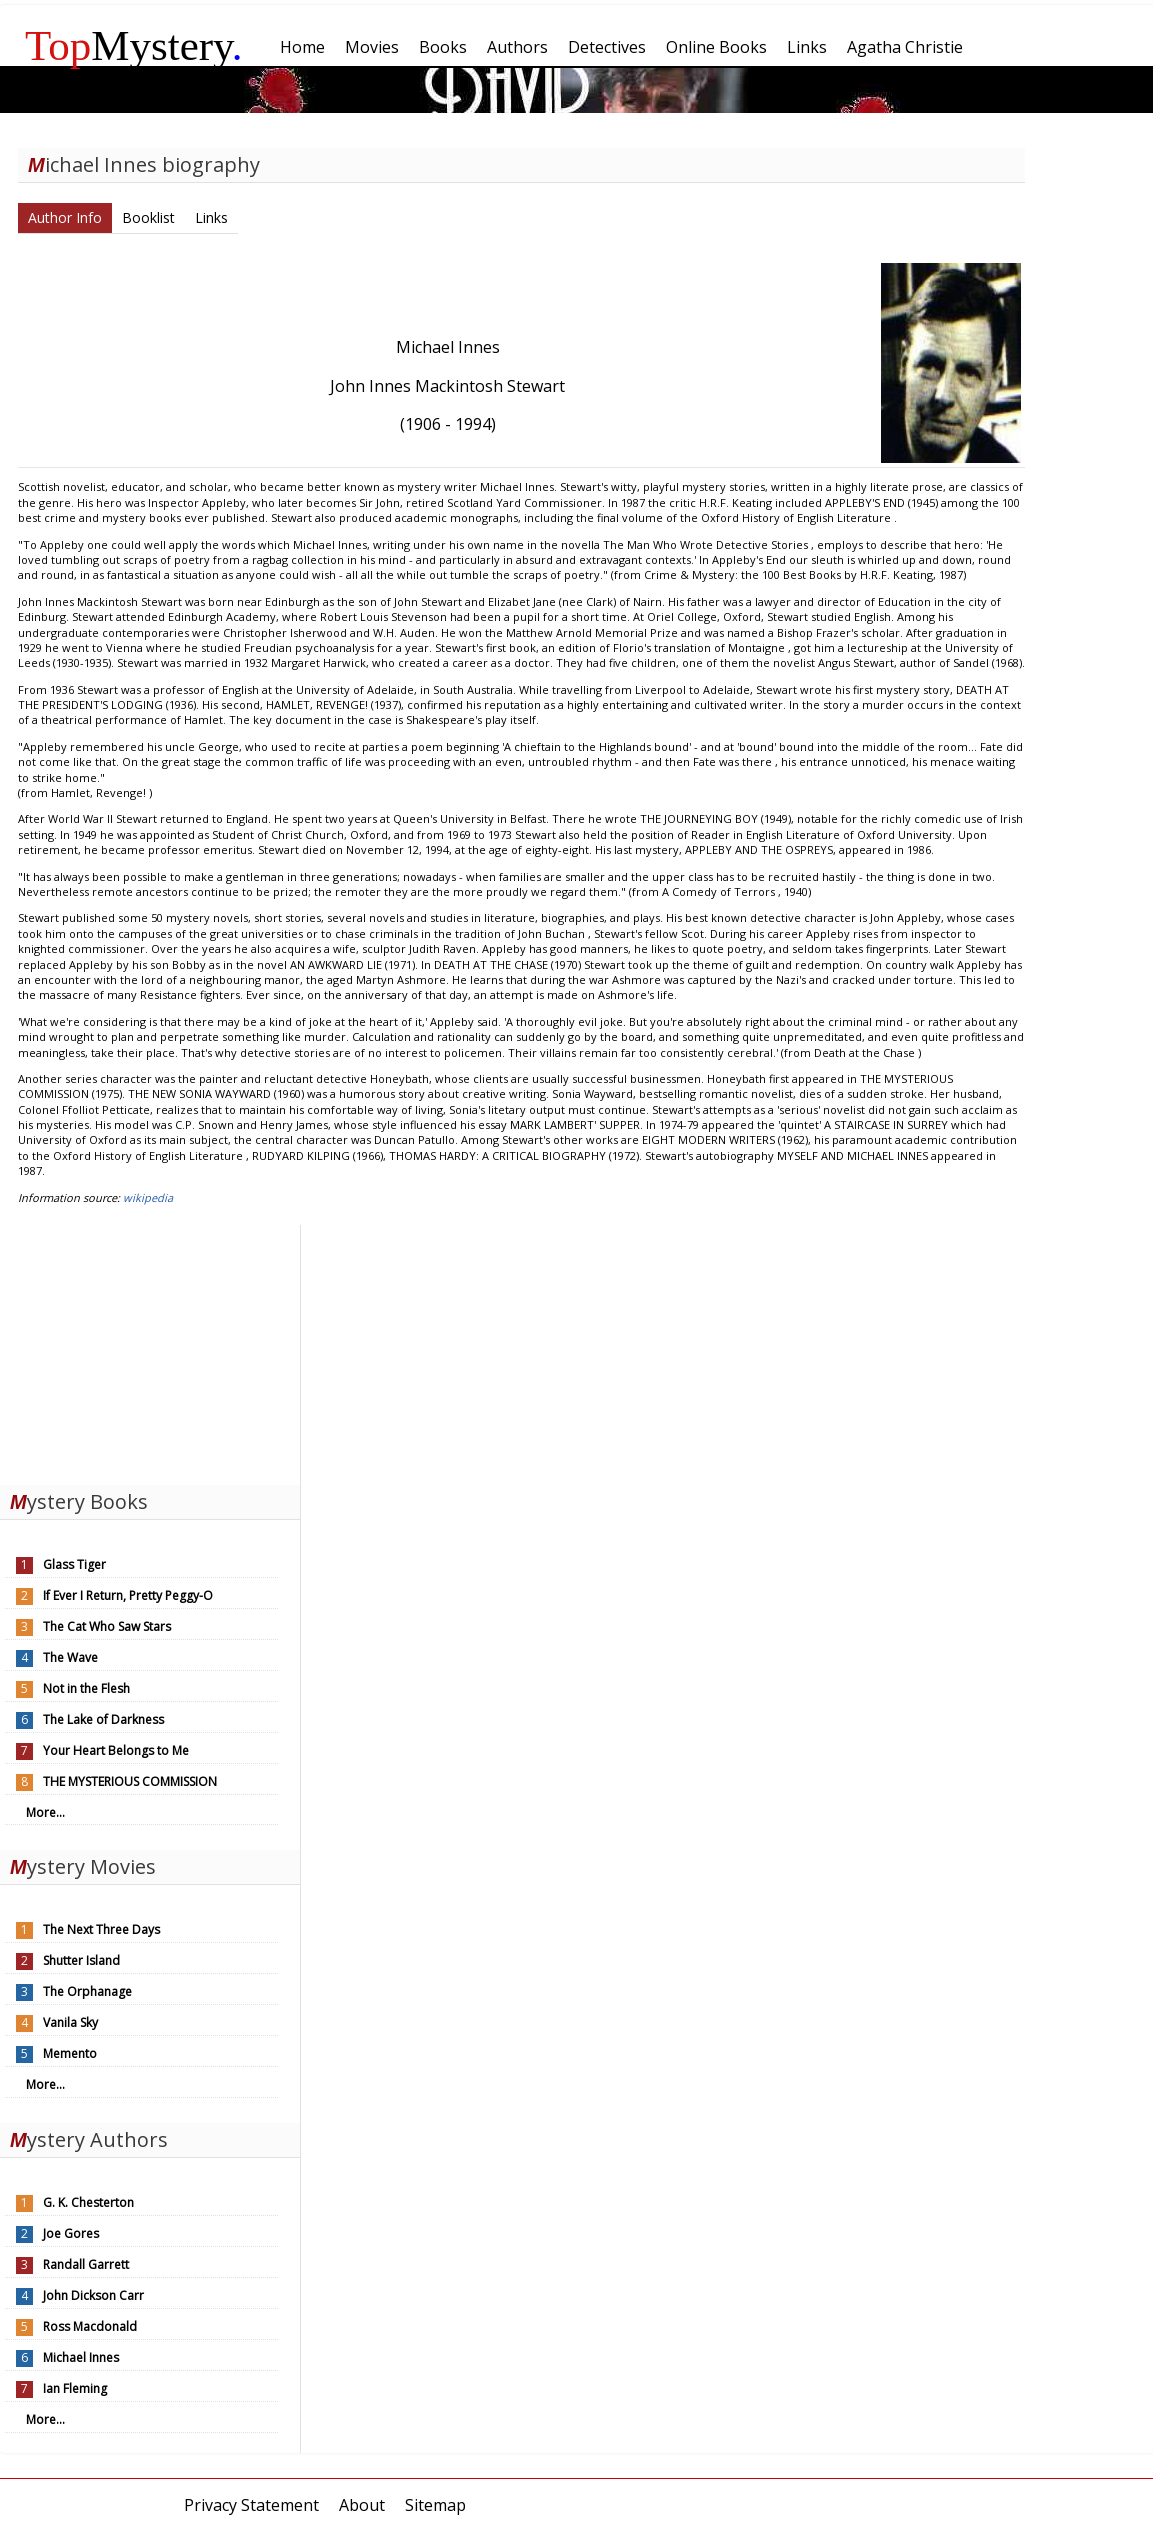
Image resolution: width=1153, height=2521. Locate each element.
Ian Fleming (75, 2388)
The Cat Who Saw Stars (107, 1626)
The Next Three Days (101, 1929)
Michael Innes (81, 2357)
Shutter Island (81, 1960)
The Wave (70, 1657)
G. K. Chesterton (88, 2202)
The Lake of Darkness (103, 1719)
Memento (70, 2053)
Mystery (134, 45)
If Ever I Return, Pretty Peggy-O (128, 1595)
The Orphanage (87, 1991)
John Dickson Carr (93, 2295)
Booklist (148, 217)
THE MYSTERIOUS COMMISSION (130, 1781)
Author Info (65, 217)
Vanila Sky (70, 2022)
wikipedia (148, 1197)
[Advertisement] (150, 1350)
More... (45, 1812)
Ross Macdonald (90, 2326)
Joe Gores (71, 2233)
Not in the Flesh (86, 1688)
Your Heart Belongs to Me (116, 1750)
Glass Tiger (74, 1564)
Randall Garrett (86, 2264)
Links (211, 217)
